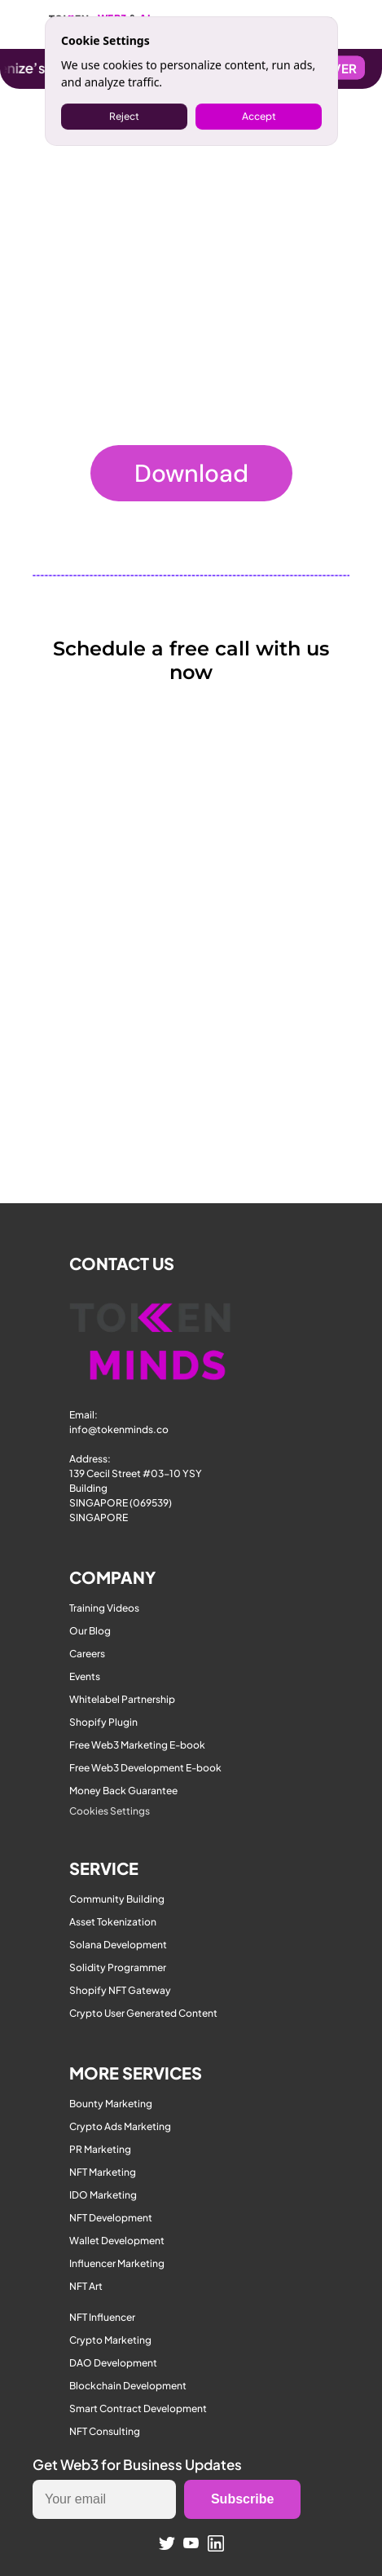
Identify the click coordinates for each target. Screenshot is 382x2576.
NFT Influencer (102, 2317)
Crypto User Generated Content (143, 2013)
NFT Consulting (104, 2431)
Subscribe (242, 2499)
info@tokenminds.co (119, 1429)
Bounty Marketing (110, 2103)
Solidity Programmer (117, 1967)
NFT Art (86, 2286)
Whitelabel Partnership (122, 1699)
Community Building (117, 1899)
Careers (87, 1653)
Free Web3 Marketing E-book (137, 1745)
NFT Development (110, 2218)
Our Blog (90, 1631)
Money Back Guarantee (123, 1790)
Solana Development (118, 1945)
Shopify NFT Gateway (120, 1990)
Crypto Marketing (110, 2340)
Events (84, 1676)
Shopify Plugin (103, 1722)
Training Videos (104, 1608)
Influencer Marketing (117, 2263)
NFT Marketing (102, 2172)
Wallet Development (117, 2240)
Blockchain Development (128, 2386)
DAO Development (113, 2363)
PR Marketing (100, 2149)
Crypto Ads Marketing (120, 2126)
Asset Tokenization (112, 1922)
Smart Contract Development (138, 2408)
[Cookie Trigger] (109, 1811)
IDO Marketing (103, 2195)
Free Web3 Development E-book (145, 1768)
